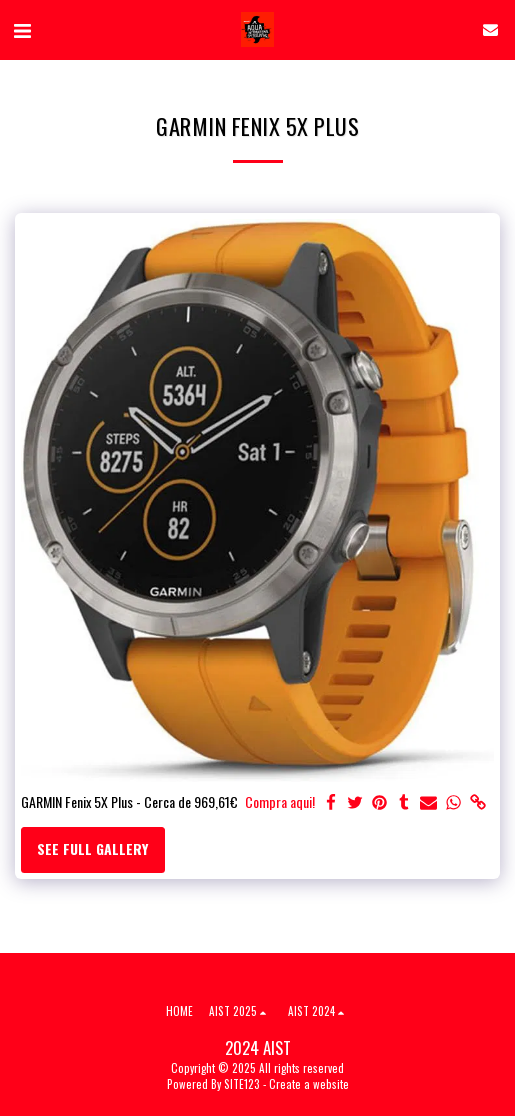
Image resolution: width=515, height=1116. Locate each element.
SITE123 (242, 1084)
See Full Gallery (92, 848)
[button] (22, 29)
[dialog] (477, 1076)
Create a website (309, 1084)
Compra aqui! (280, 802)
